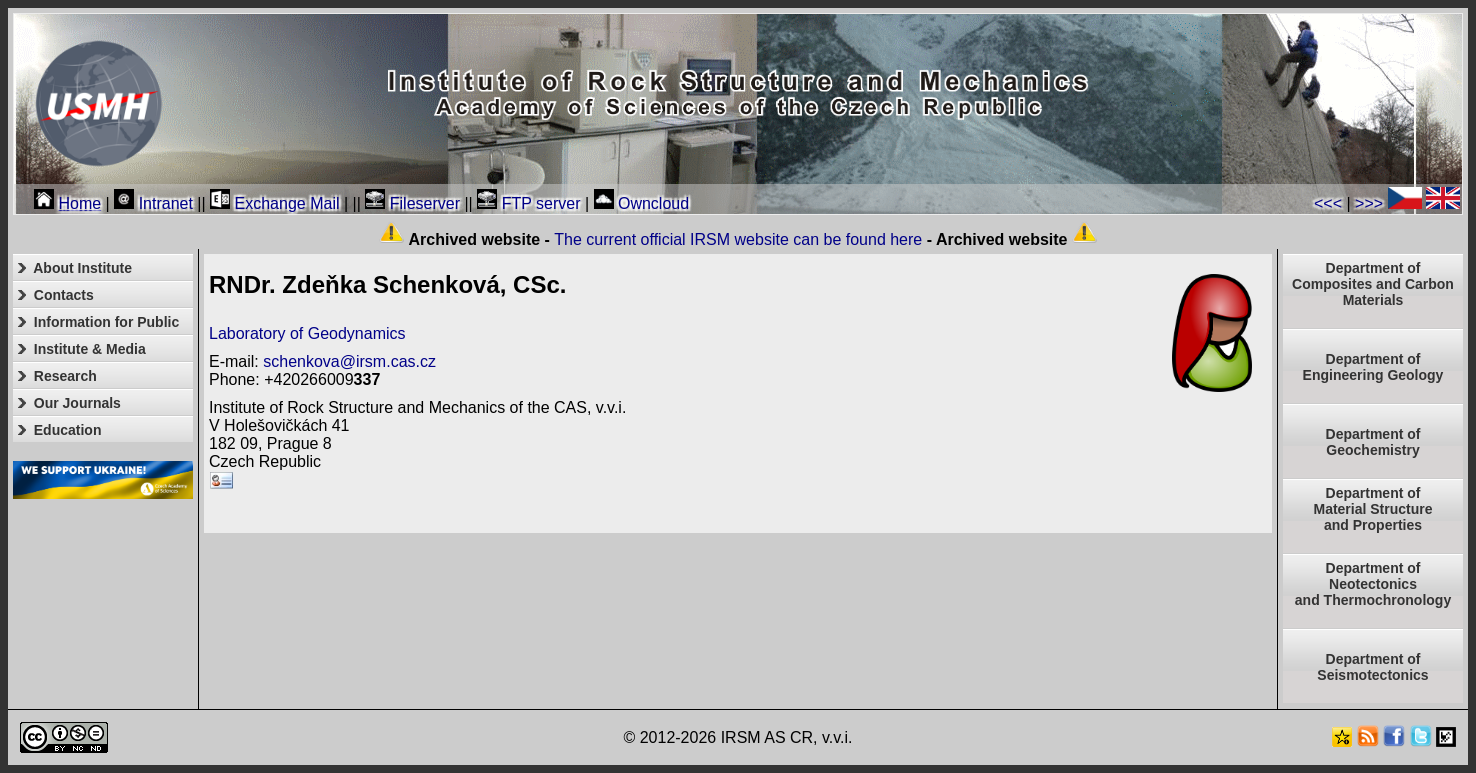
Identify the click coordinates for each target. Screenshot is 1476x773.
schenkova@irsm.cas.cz (349, 361)
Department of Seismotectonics (1372, 667)
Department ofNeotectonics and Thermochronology (1373, 584)
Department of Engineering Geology (1373, 367)
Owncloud (642, 203)
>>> (1369, 203)
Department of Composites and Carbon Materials (1373, 284)
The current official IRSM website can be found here (738, 239)
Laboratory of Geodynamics (307, 333)
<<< (1328, 203)
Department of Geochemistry (1373, 442)
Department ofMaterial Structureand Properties (1372, 509)
